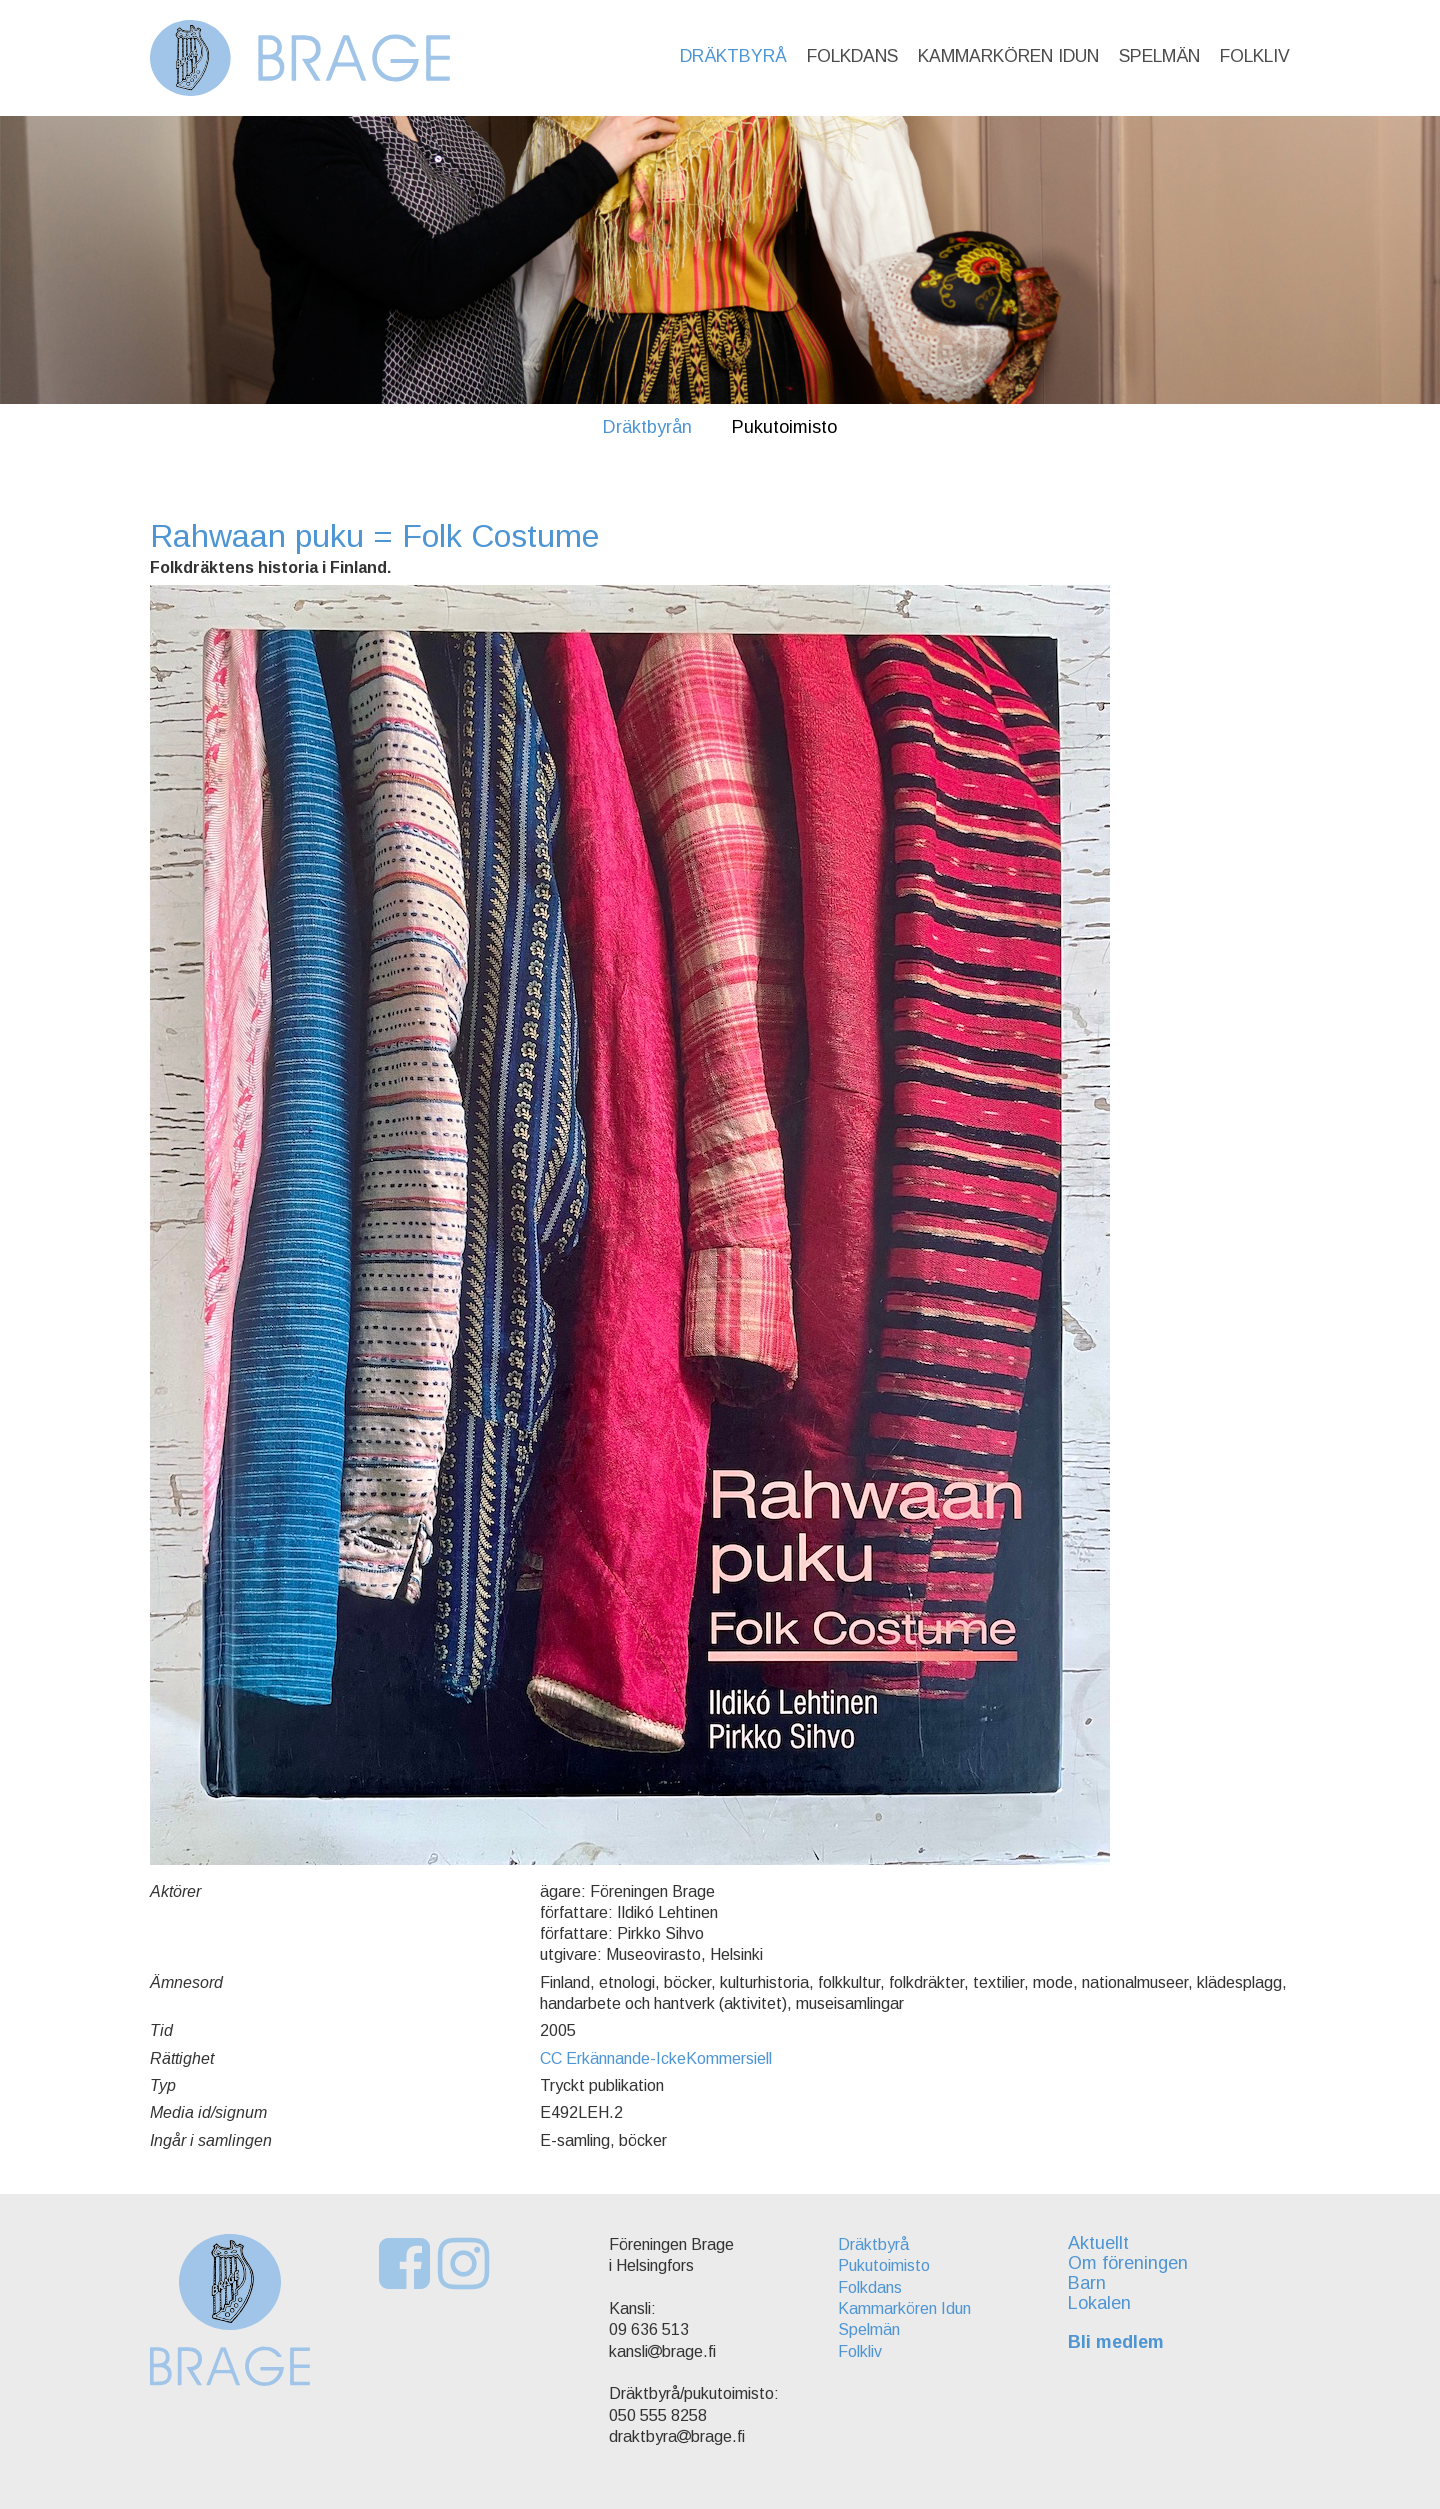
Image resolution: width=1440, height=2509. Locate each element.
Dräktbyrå (733, 56)
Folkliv (1255, 56)
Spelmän (1159, 56)
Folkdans (852, 56)
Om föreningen (1128, 2263)
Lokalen (1099, 2303)
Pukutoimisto (784, 427)
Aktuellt (1098, 2243)
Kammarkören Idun (1008, 56)
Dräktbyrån (647, 427)
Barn (1087, 2283)
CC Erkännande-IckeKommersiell (656, 2058)
